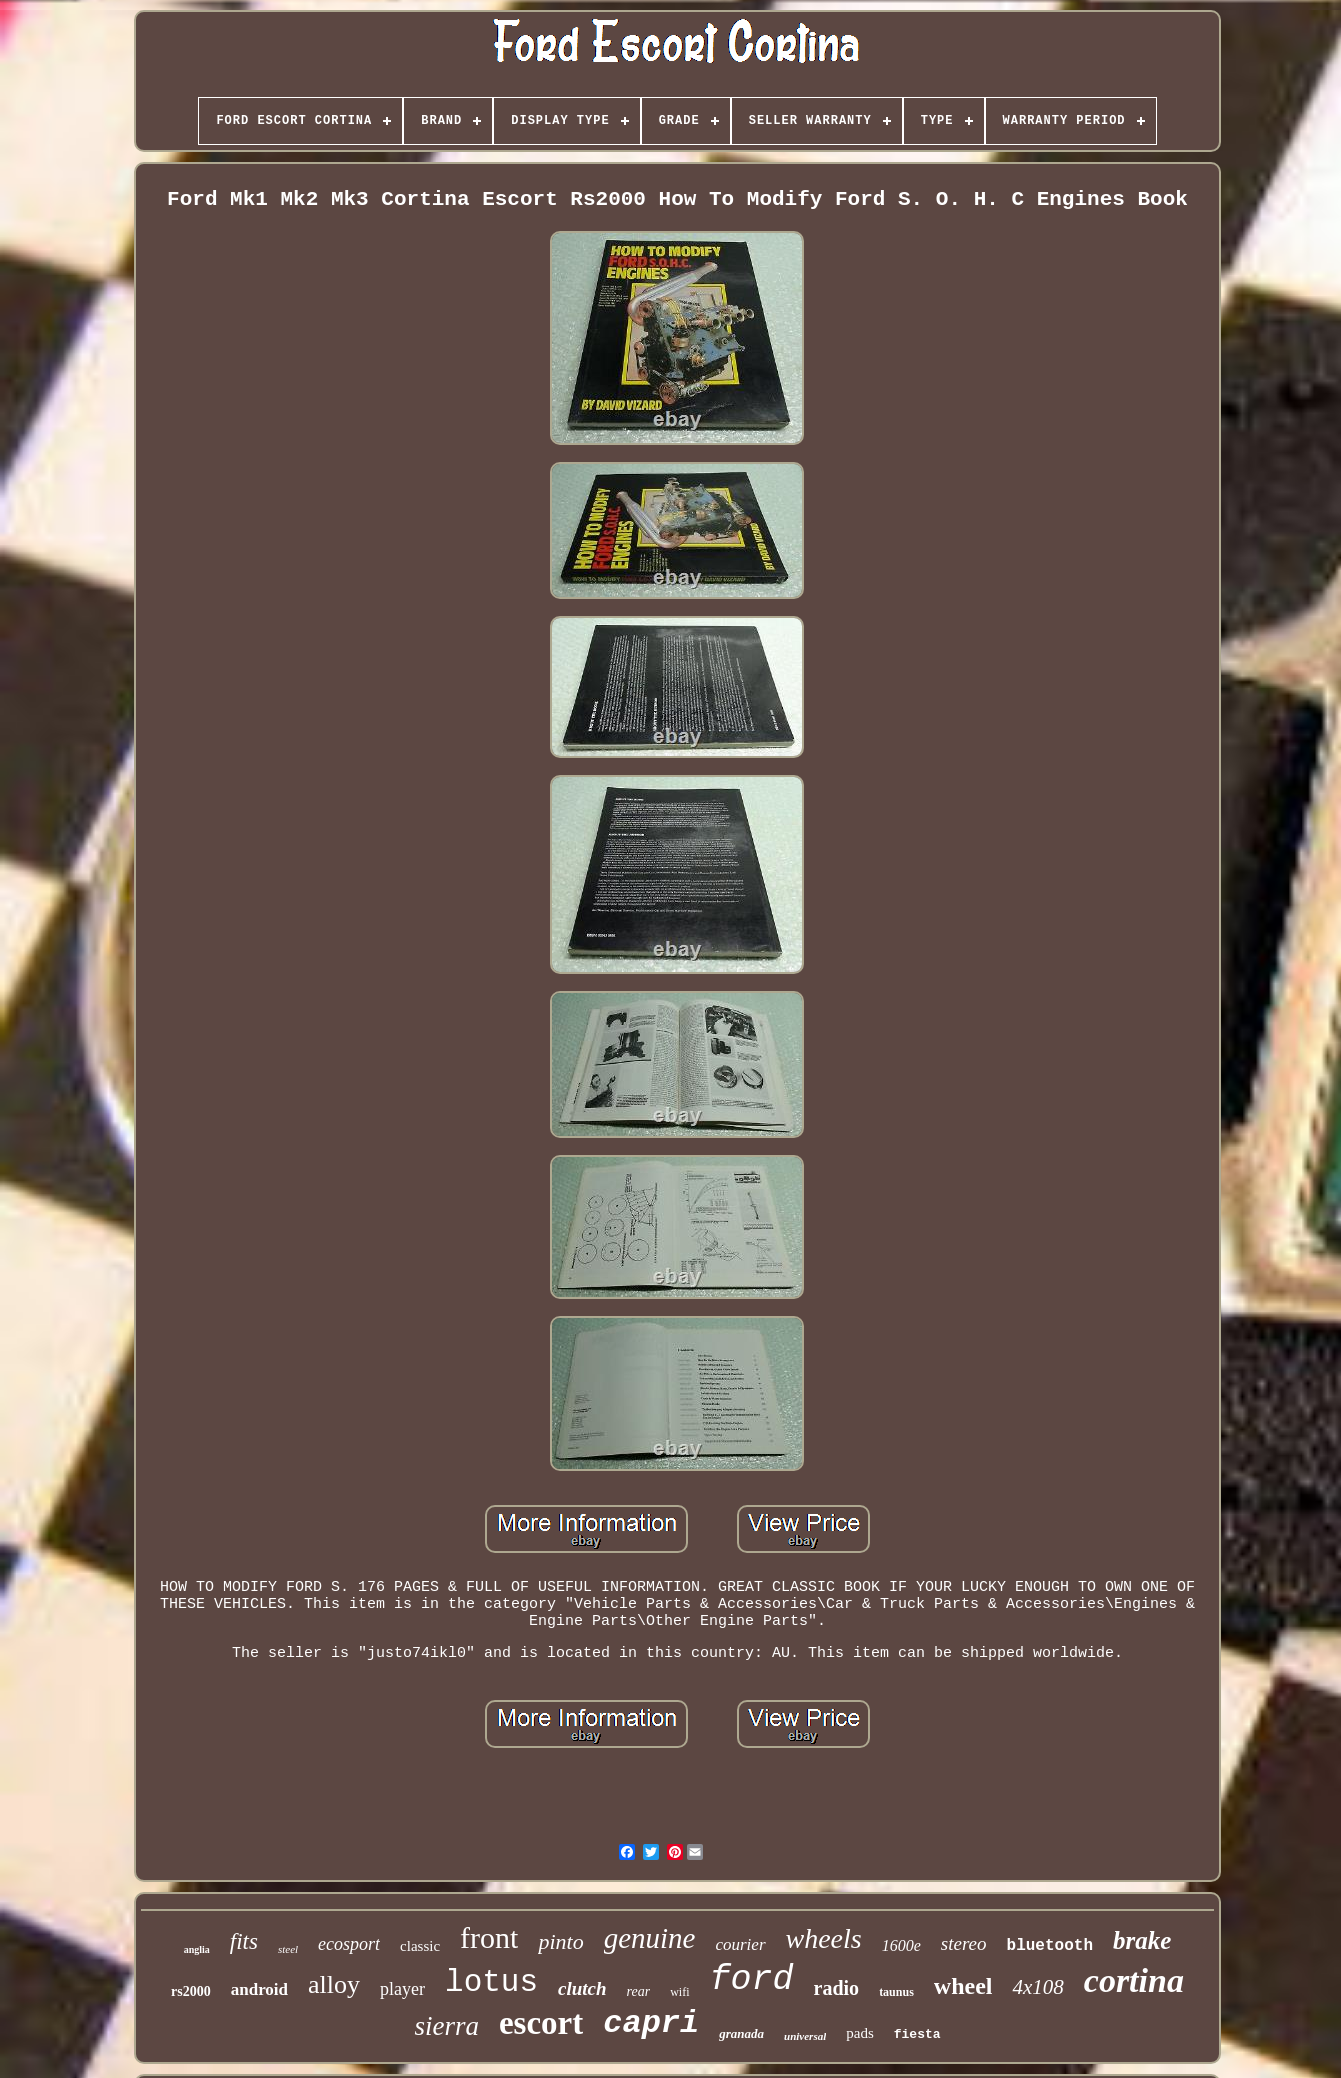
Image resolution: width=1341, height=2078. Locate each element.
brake (1142, 1940)
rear (639, 1991)
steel (288, 1949)
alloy (334, 1984)
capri (651, 2023)
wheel (963, 1986)
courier (740, 1944)
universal (805, 2036)
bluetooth (1050, 1946)
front (489, 1937)
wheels (824, 1938)
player (402, 1989)
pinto (560, 1941)
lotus (491, 1982)
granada (741, 2033)
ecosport (349, 1944)
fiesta (917, 2034)
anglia (197, 1949)
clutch (582, 1988)
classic (420, 1946)
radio (837, 1988)
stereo (964, 1943)
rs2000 (191, 1991)
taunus (896, 1992)
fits (244, 1941)
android (259, 1989)
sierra (446, 2026)
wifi (679, 1992)
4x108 (1037, 1987)
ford (752, 1980)
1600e (901, 1945)
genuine (650, 1938)
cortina (1134, 1980)
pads (860, 2033)
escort (541, 2023)
